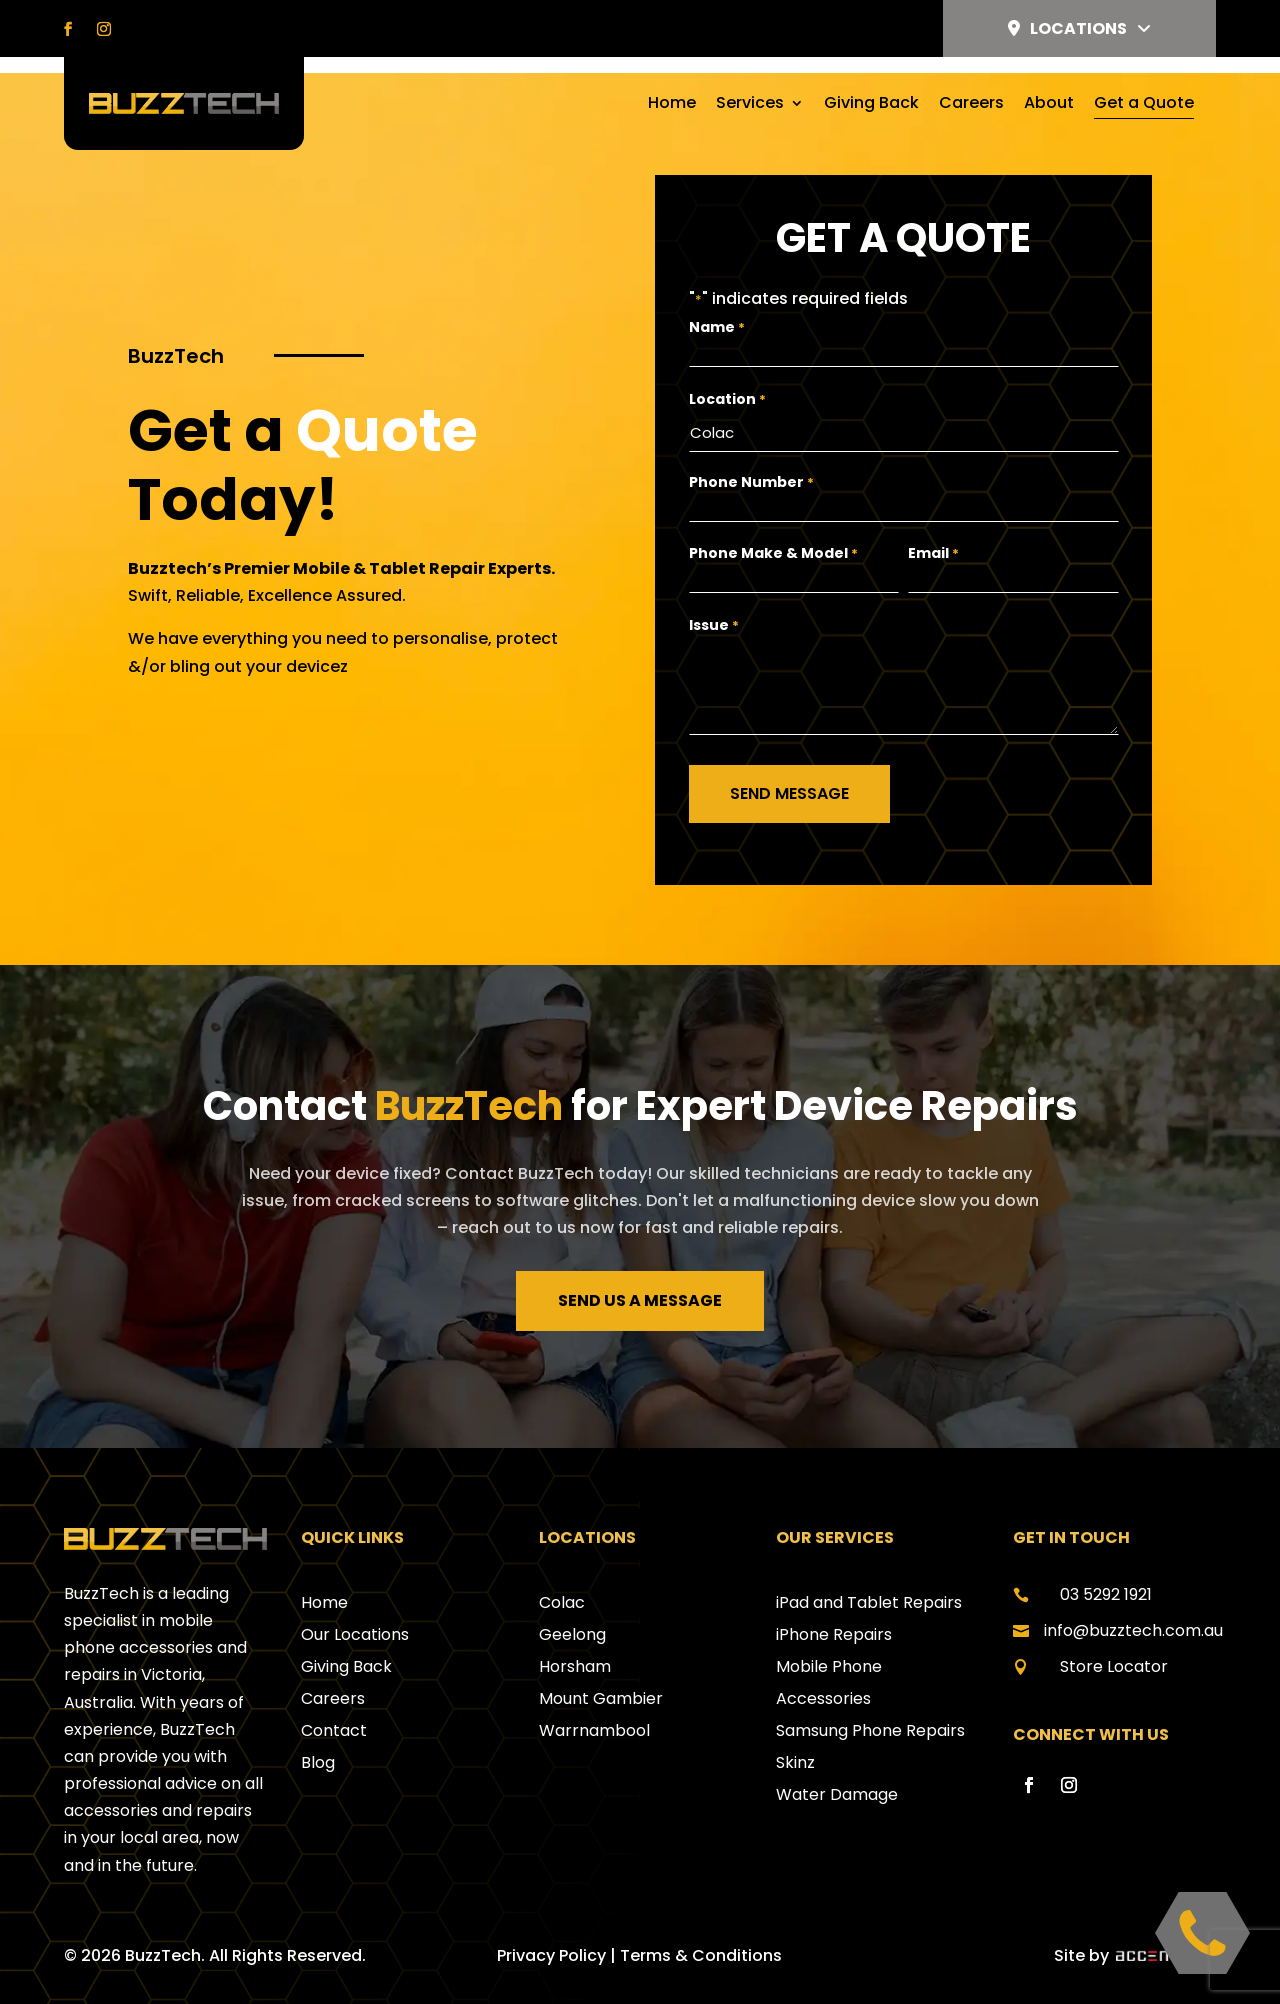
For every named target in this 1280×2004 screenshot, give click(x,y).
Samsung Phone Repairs (870, 1710)
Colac (562, 1582)
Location (727, 383)
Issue (714, 605)
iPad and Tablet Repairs (869, 1582)
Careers (971, 105)
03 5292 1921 (1106, 1574)
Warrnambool (594, 1710)
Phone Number (751, 462)
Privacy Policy (551, 1935)
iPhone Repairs (834, 1614)
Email (933, 533)
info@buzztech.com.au (1133, 1610)
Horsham (575, 1646)
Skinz (795, 1742)
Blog (318, 1742)
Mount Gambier (601, 1678)
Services (750, 105)
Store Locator (1114, 1646)
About (1049, 105)
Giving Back (871, 105)
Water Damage (837, 1774)
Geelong (572, 1614)
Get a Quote (1144, 105)
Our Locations (355, 1614)
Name (717, 311)
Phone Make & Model (773, 533)
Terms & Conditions (701, 1935)
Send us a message (640, 1280)
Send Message (789, 773)
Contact (334, 1710)
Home (672, 105)
